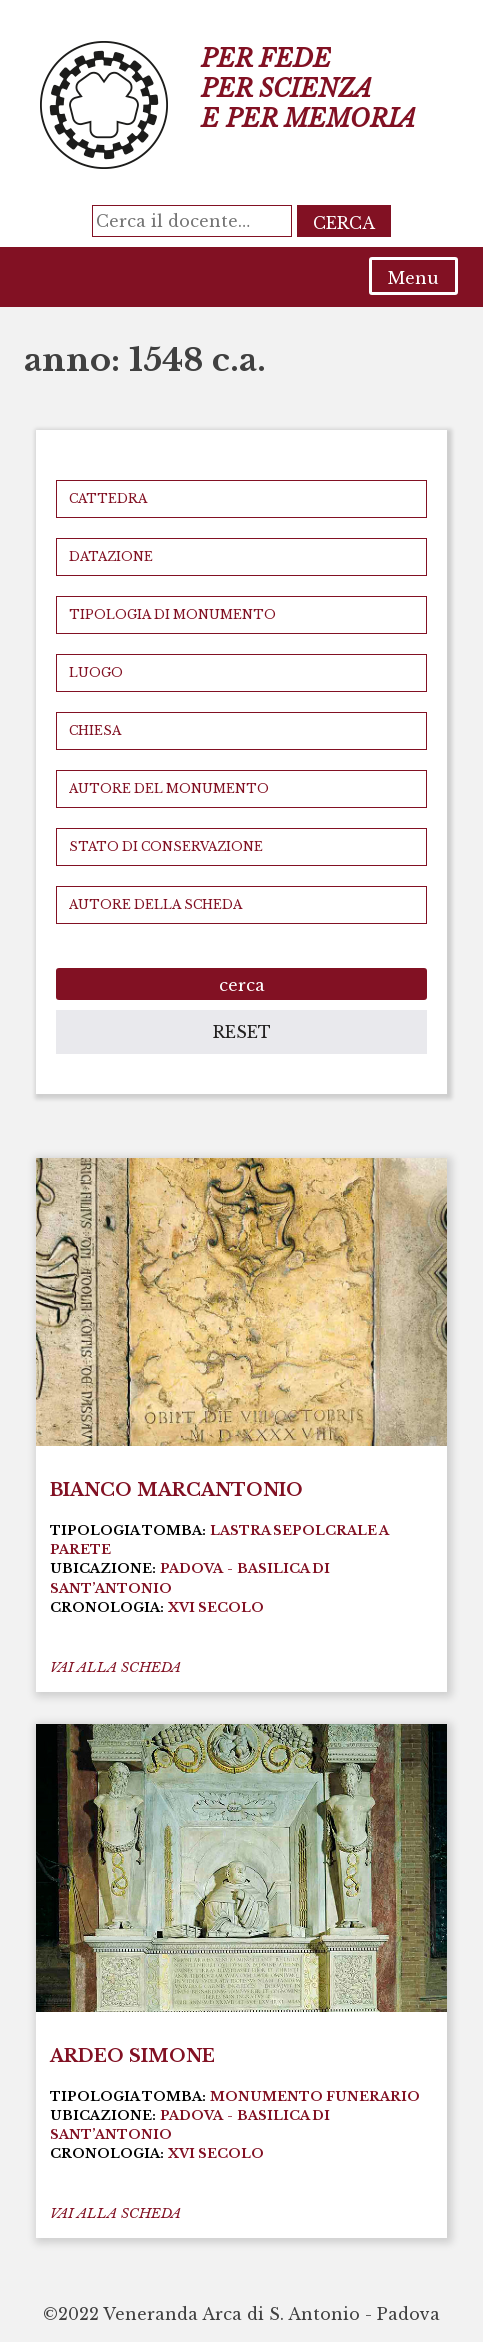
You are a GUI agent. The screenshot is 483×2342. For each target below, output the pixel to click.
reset (242, 1032)
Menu (413, 278)
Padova (191, 1568)
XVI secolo (216, 1607)
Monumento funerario (315, 2096)
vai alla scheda (115, 1667)
